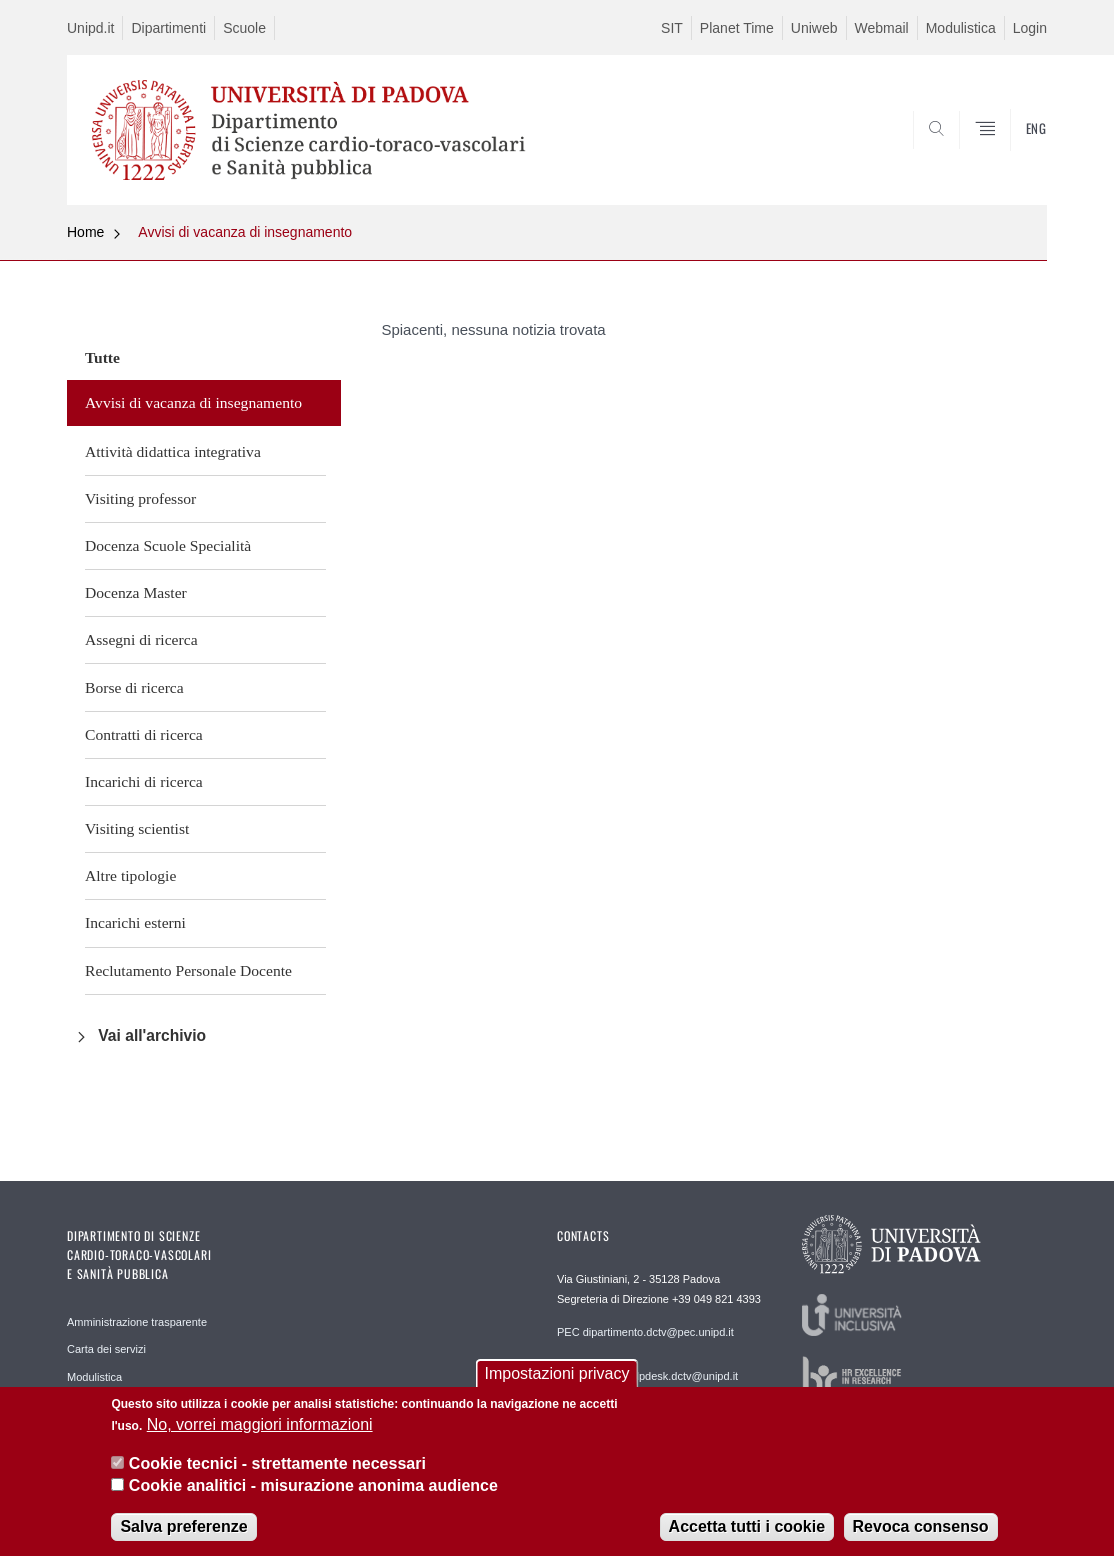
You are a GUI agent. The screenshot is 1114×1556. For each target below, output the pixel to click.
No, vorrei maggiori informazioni (260, 1430)
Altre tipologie (130, 875)
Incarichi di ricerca (144, 781)
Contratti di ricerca (144, 734)
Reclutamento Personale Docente (188, 970)
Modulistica (961, 28)
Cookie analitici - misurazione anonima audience (313, 1491)
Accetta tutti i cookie (747, 1532)
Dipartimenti (168, 28)
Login (1030, 28)
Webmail (882, 28)
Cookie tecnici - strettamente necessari (277, 1468)
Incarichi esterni (135, 922)
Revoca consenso (921, 1532)
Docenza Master (136, 592)
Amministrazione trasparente (137, 1322)
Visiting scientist (137, 828)
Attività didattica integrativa (173, 451)
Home (85, 232)
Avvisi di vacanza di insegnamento (245, 232)
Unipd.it (90, 28)
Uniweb (814, 28)
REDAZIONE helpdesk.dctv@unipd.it (647, 1376)
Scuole (244, 28)
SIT (672, 28)
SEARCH (1012, 157)
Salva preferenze (183, 1532)
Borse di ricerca (134, 687)
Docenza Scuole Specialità (168, 545)
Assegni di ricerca (141, 639)
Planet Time (737, 28)
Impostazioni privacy (557, 1379)
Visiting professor (140, 498)
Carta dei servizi (106, 1349)
